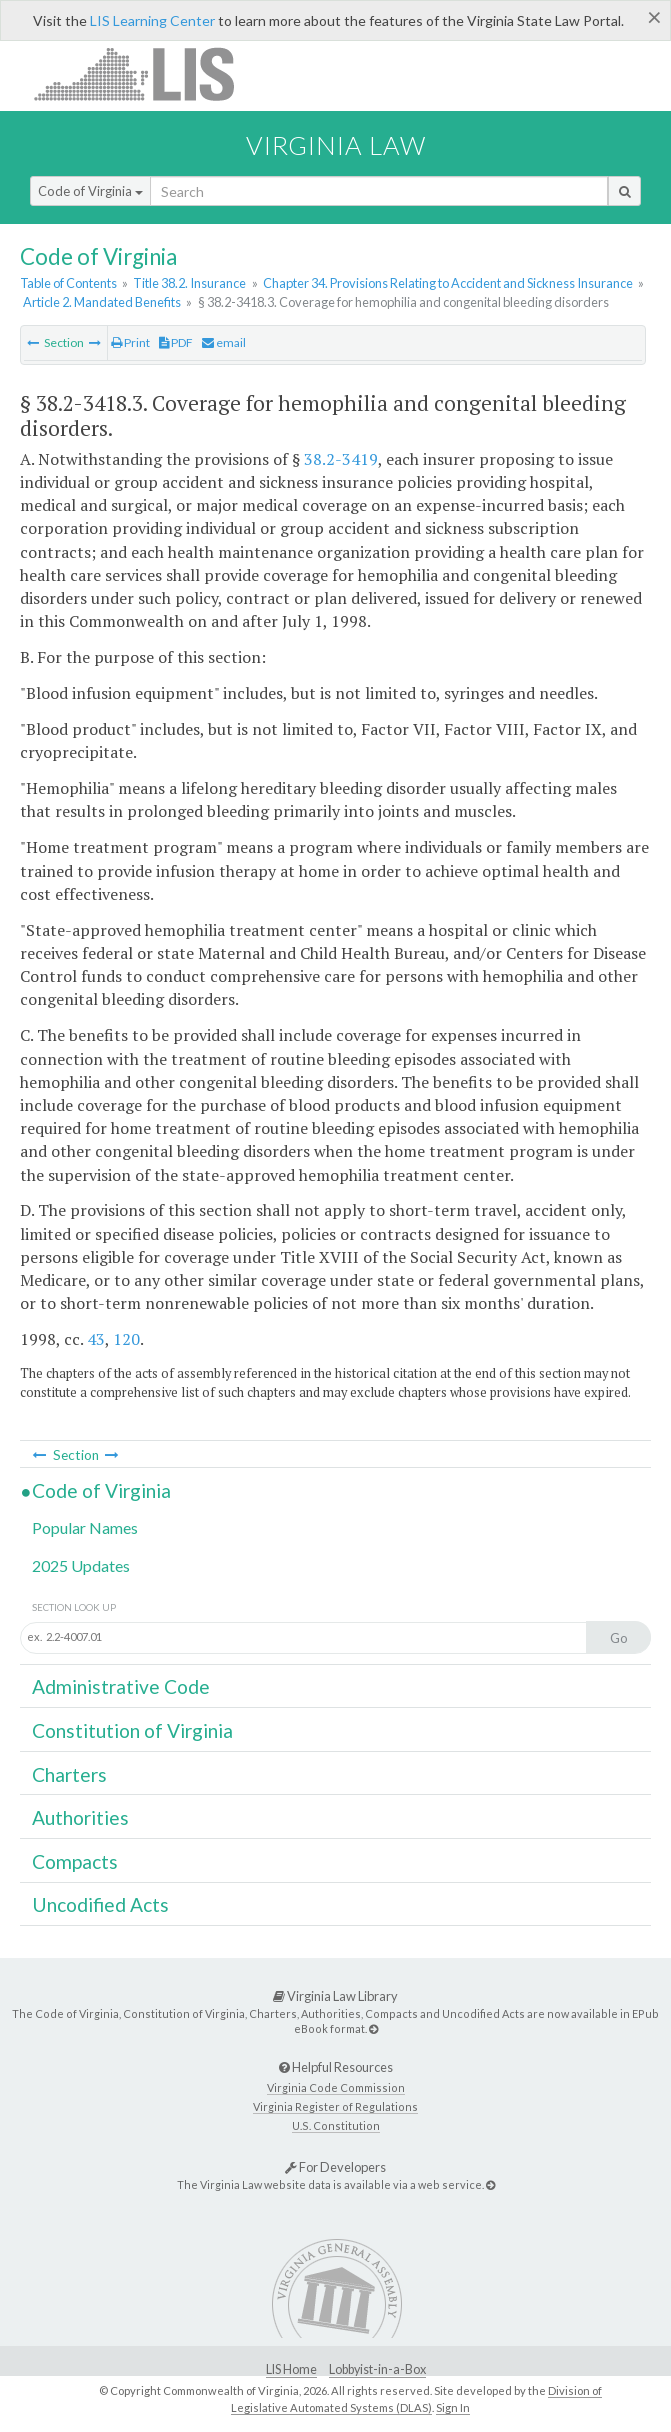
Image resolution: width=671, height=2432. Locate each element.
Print (130, 342)
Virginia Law (336, 145)
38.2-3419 (341, 459)
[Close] (654, 17)
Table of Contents (68, 283)
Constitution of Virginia (132, 1730)
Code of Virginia (90, 191)
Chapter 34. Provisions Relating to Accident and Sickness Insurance (448, 283)
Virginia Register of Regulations (335, 2106)
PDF (176, 342)
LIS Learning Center (152, 20)
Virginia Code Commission (336, 2087)
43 (96, 1339)
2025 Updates (81, 1565)
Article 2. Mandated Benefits (102, 302)
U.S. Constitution (336, 2125)
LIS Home (291, 2369)
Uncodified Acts (100, 1904)
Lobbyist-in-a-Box (377, 2369)
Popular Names (85, 1527)
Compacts (75, 1861)
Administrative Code (121, 1686)
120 (126, 1339)
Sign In (453, 2407)
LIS (145, 73)
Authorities (80, 1817)
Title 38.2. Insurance (189, 283)
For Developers (335, 2167)
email (224, 342)
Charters (69, 1774)
